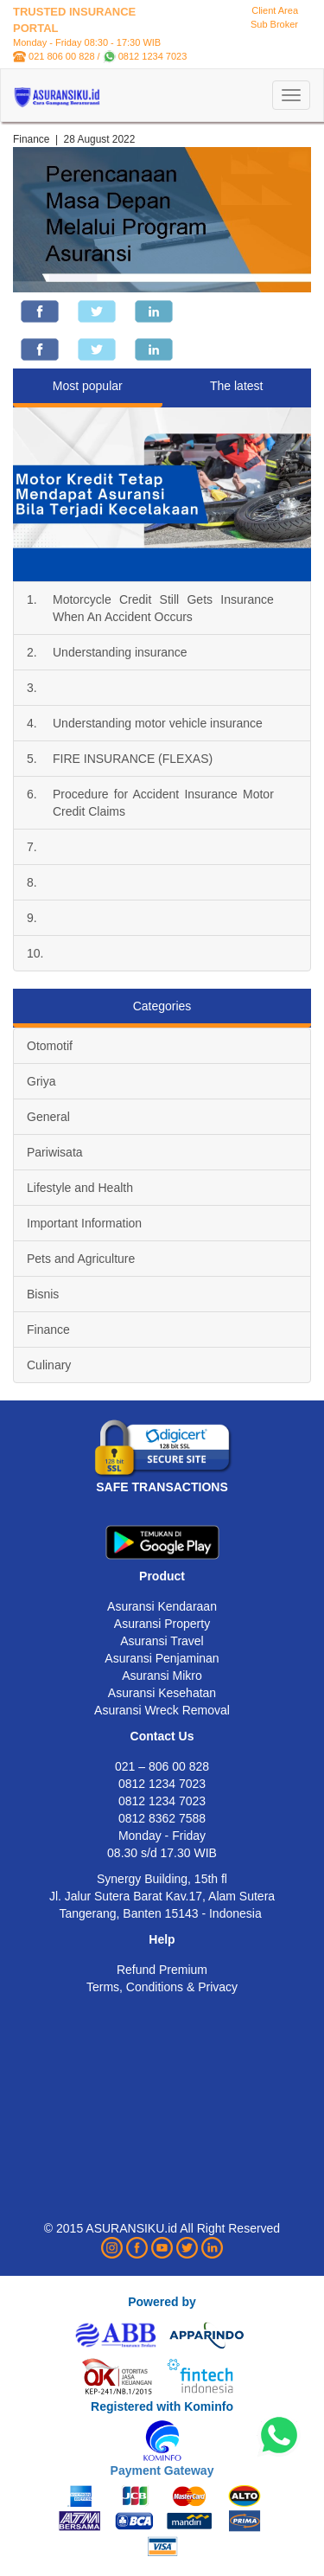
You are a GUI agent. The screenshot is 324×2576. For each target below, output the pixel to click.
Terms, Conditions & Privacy (162, 1987)
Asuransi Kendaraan (162, 1606)
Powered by (162, 2302)
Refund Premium (162, 1970)
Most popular (88, 386)
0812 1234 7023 (152, 56)
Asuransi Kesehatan (162, 1693)
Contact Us (162, 1736)
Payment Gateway (162, 2470)
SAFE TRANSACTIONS (161, 1487)
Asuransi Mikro (162, 1675)
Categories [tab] (162, 1006)
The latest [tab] (236, 386)
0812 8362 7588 (162, 1818)
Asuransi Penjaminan (162, 1658)
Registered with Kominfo (162, 2406)
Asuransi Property (162, 1624)
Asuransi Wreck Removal (162, 1710)
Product (162, 1576)
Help (162, 1939)
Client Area (274, 10)
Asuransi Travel (161, 1641)
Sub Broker (274, 24)
